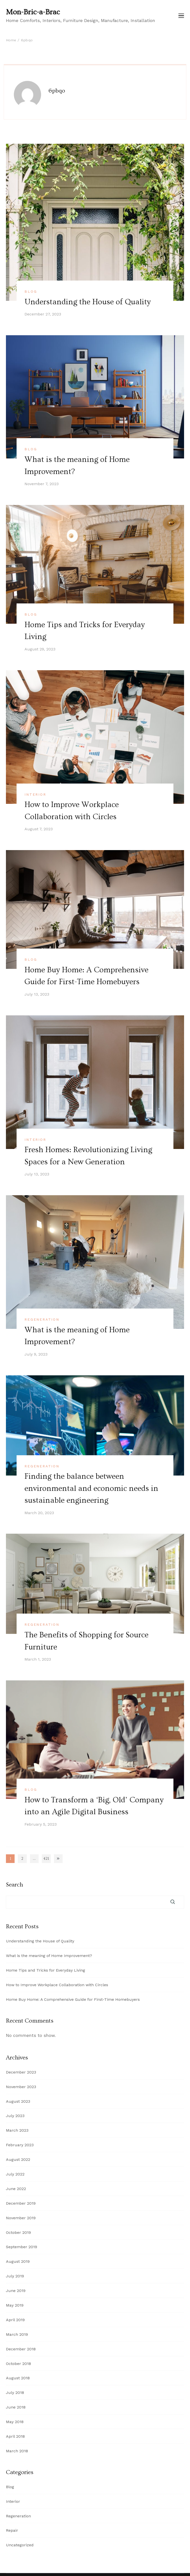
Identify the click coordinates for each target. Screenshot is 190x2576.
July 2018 (15, 2390)
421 (46, 1857)
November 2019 (21, 2215)
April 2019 (15, 2317)
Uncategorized (20, 2542)
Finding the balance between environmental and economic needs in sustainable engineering (91, 1486)
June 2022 (16, 2186)
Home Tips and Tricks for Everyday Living (45, 1967)
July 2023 (15, 2113)
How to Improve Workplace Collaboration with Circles (57, 1982)
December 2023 (21, 2069)
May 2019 (15, 2302)
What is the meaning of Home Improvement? (49, 1953)
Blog (30, 291)
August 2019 (18, 2259)
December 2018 (21, 2346)
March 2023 (17, 2127)
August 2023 (18, 2099)
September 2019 (21, 2244)
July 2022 (15, 2171)
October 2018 (18, 2361)
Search (14, 1882)
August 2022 (18, 2157)
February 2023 (20, 2142)
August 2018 (18, 2375)
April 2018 (15, 2434)
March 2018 (17, 2448)
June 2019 (15, 2288)
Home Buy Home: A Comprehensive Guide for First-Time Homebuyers (73, 1997)
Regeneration (41, 1318)
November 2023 (21, 2084)
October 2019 (18, 2230)
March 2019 (17, 2332)
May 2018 (15, 2419)
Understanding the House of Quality (88, 301)
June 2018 (15, 2404)
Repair (12, 2528)
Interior (35, 794)
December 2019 (21, 2200)
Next (58, 1856)
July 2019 (15, 2273)
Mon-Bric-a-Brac (33, 12)
